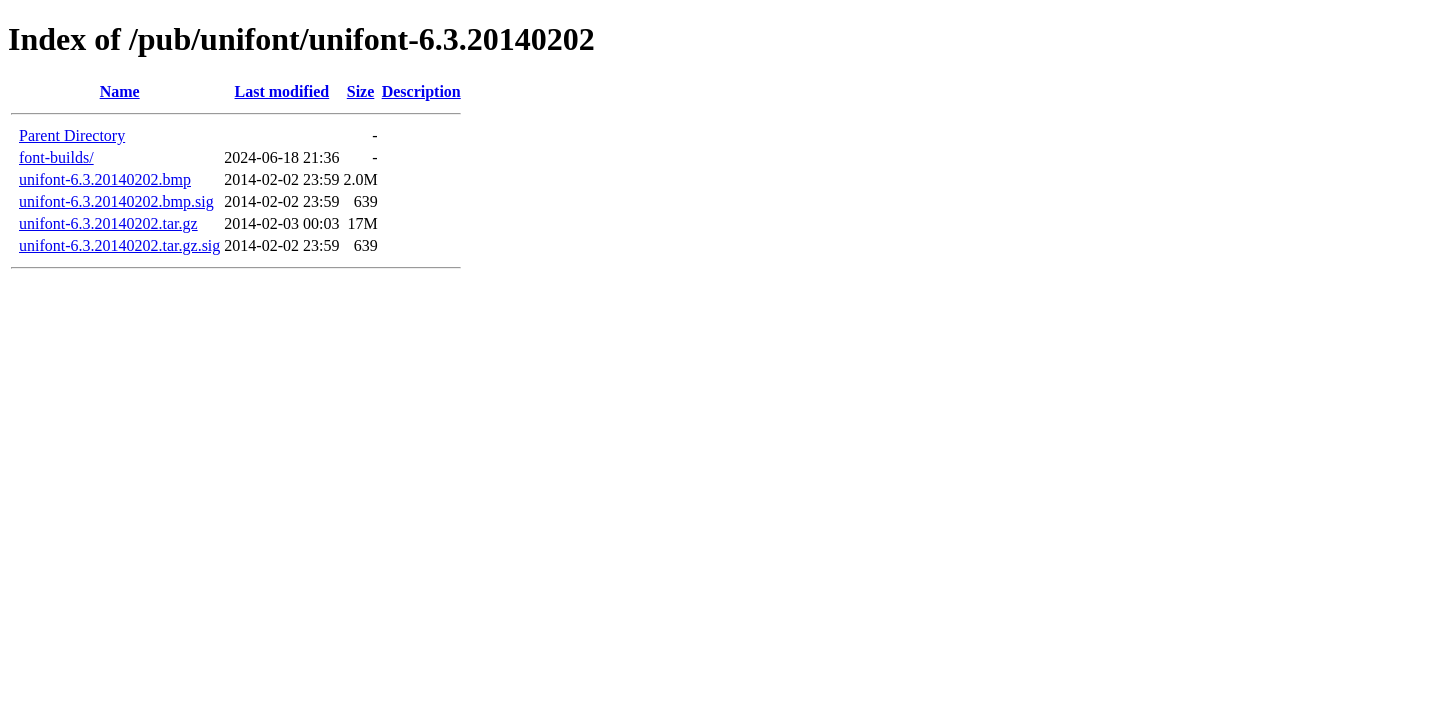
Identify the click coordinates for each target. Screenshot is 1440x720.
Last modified (282, 91)
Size (361, 91)
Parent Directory (72, 135)
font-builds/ (56, 157)
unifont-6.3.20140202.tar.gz (108, 223)
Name (120, 91)
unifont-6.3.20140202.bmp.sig (116, 201)
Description (421, 91)
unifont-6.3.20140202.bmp (105, 179)
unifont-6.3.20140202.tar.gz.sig (119, 245)
